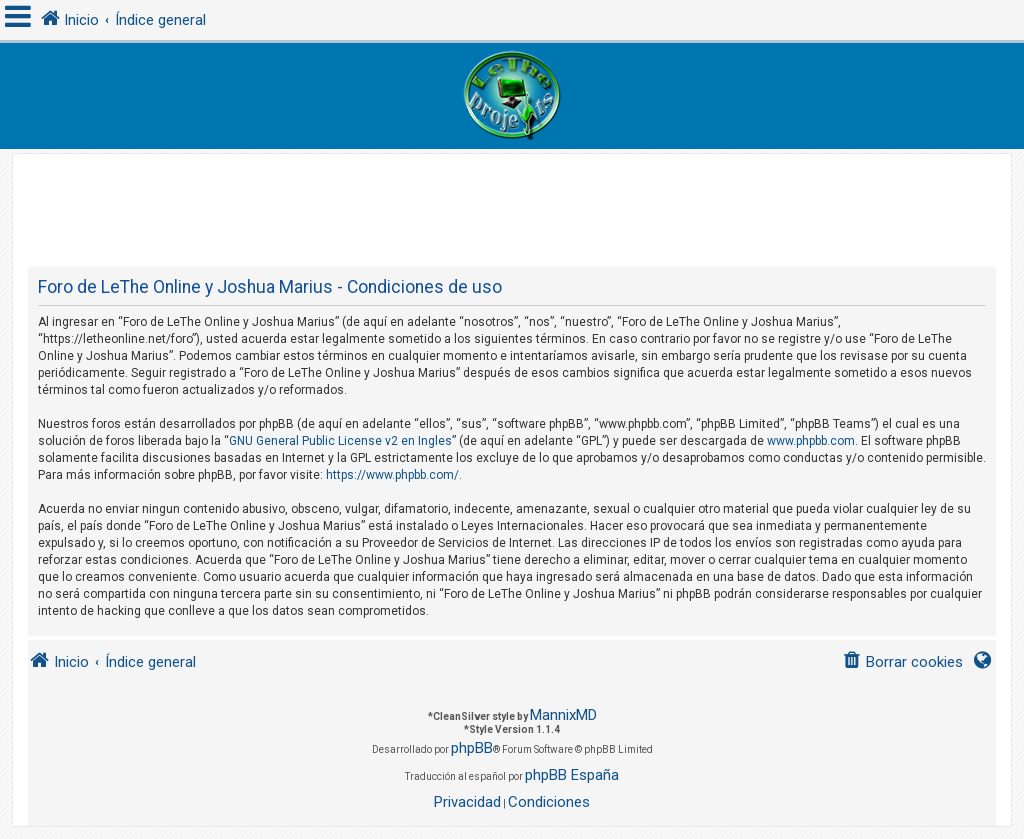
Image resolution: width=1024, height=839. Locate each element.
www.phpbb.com (811, 441)
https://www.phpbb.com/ (392, 475)
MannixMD (563, 715)
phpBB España (572, 775)
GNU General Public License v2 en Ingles (340, 441)
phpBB (472, 748)
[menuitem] (902, 662)
